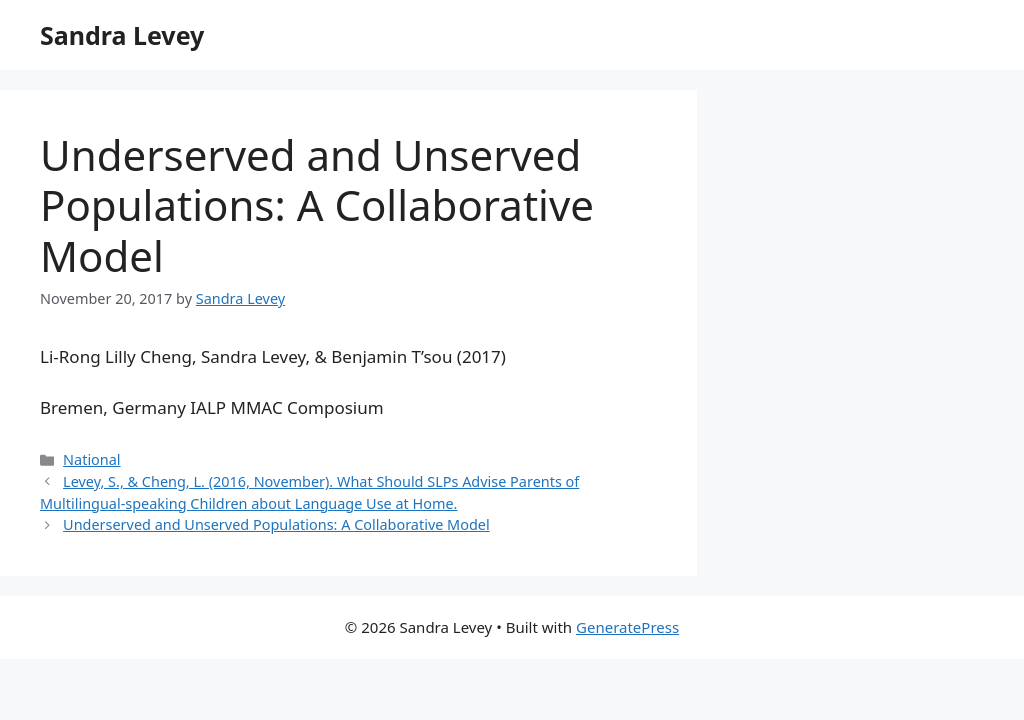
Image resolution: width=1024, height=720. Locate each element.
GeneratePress (627, 627)
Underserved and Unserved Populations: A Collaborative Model (276, 524)
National (92, 459)
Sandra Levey (122, 35)
